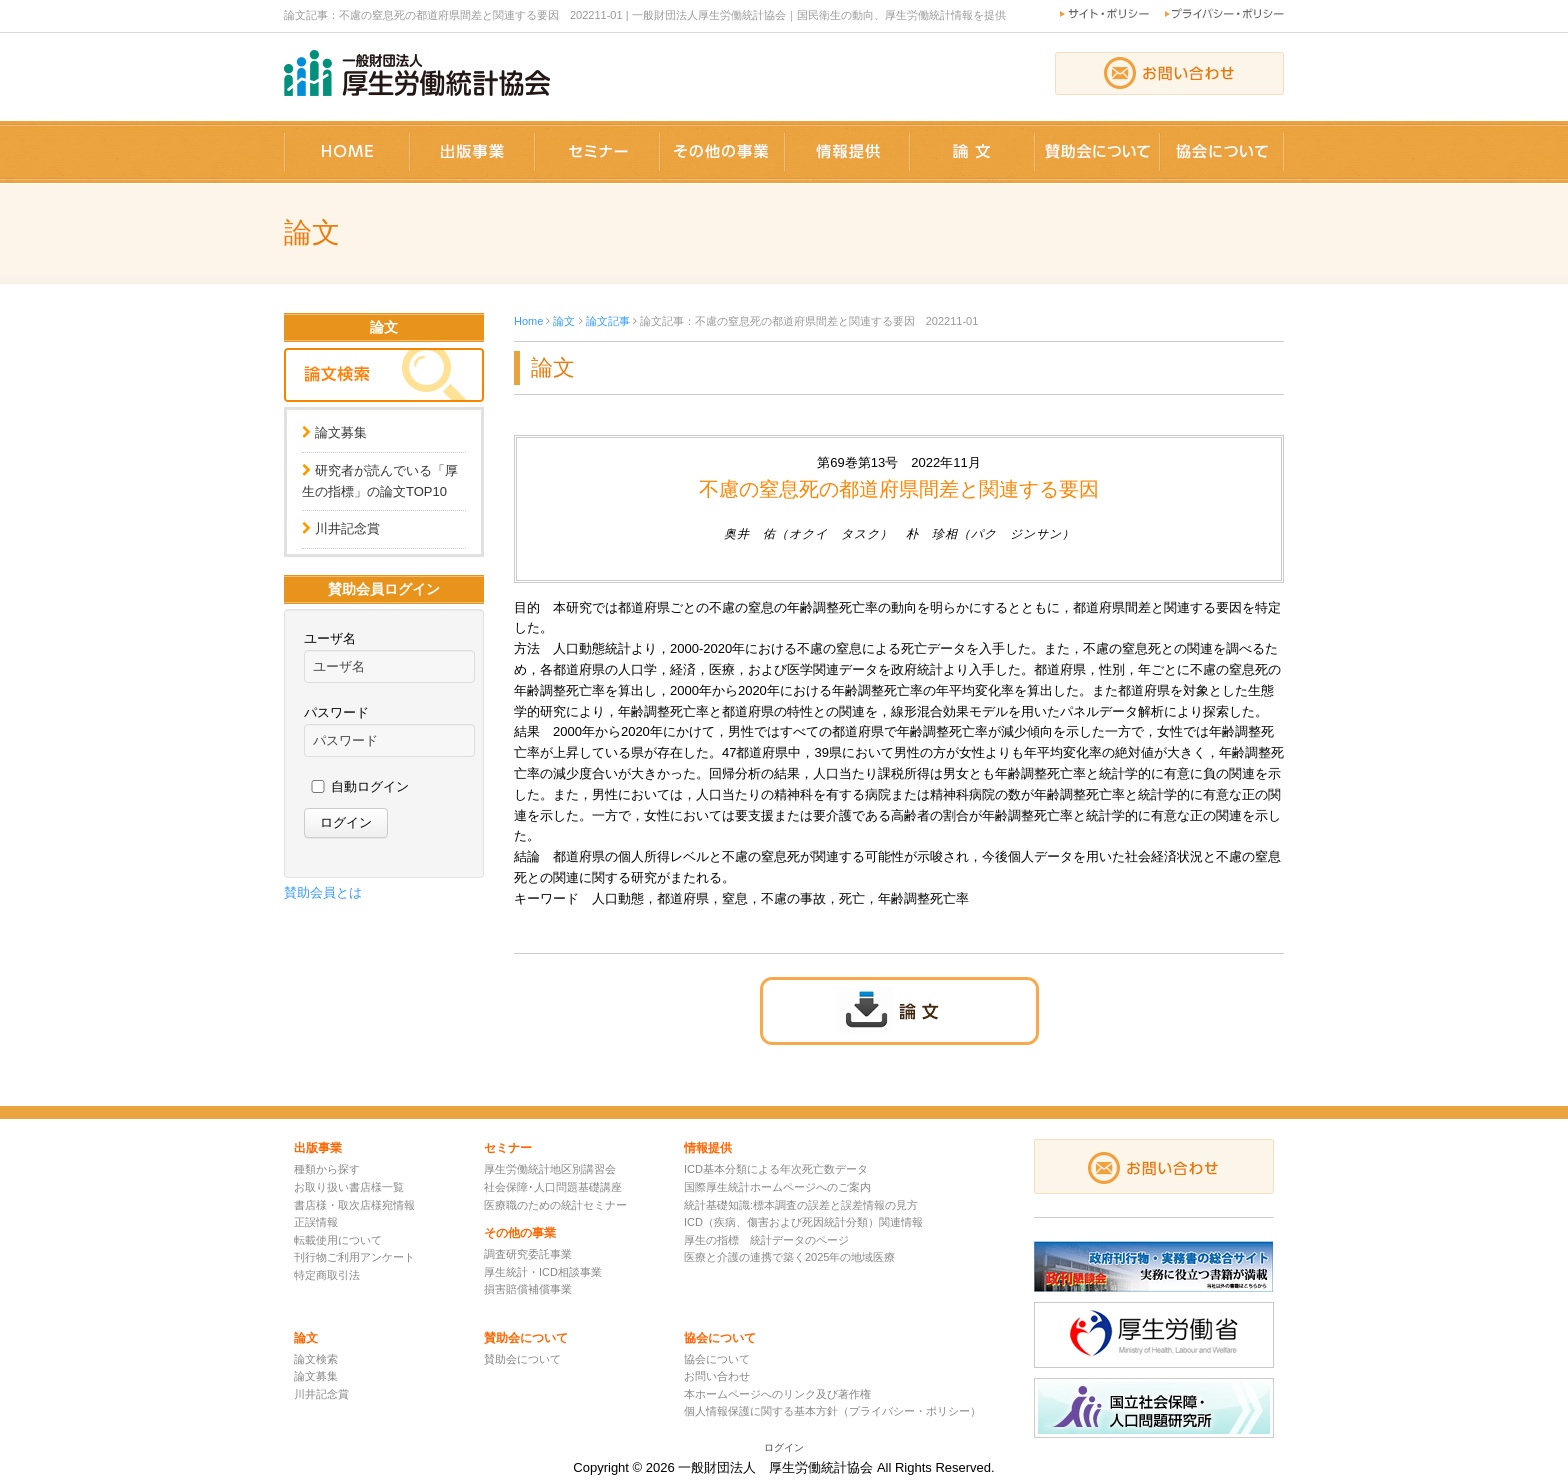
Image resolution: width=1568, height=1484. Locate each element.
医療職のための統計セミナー (555, 1205)
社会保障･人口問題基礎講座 (553, 1187)
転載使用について (338, 1240)
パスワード (336, 712)
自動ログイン (370, 786)
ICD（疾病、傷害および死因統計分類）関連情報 (803, 1222)
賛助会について (522, 1359)
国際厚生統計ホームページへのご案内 (777, 1187)
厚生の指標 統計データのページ (766, 1240)
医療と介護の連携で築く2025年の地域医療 (789, 1257)
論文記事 (608, 321)
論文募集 (341, 432)
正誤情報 (316, 1222)
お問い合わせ (717, 1376)
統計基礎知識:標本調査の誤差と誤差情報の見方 (801, 1205)
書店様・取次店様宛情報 (354, 1205)
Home (528, 321)
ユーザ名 (330, 638)
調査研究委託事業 (528, 1254)
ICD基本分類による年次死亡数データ (776, 1169)
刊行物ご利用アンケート (354, 1257)
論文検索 (316, 1359)
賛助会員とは (323, 892)
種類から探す (327, 1169)
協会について (717, 1359)
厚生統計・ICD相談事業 (543, 1272)
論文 (564, 321)
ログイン (784, 1447)
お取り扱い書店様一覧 (349, 1187)
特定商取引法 (327, 1275)
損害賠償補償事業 (528, 1289)
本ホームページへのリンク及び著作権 (777, 1394)
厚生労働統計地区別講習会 (550, 1169)
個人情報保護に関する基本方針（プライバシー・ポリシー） (832, 1411)
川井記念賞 (347, 528)
